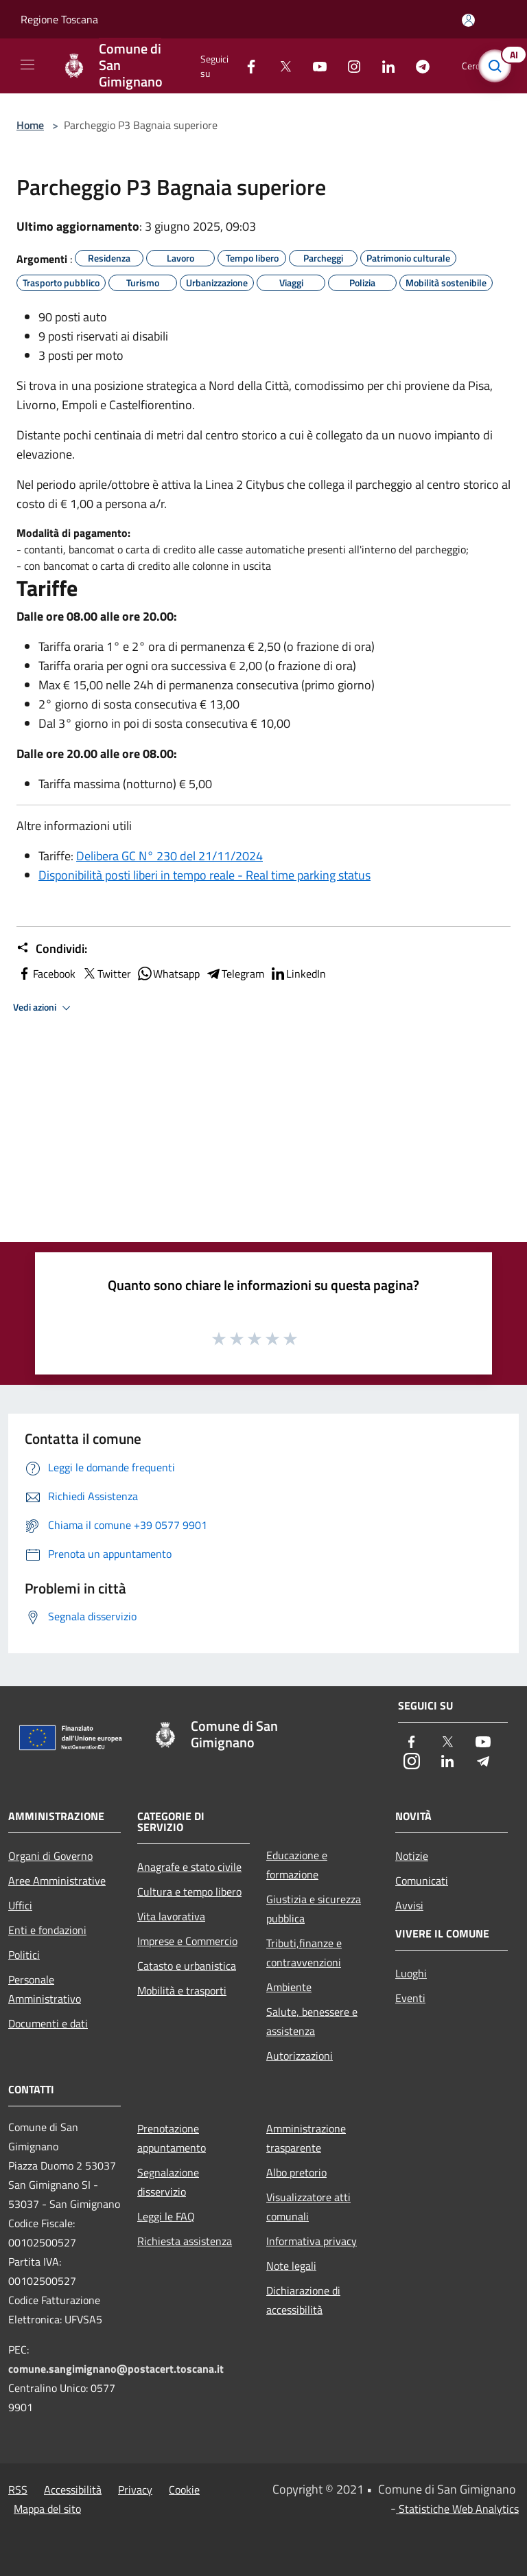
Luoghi (411, 1973)
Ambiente (289, 1987)
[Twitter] (280, 65)
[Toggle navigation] (27, 64)
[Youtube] (314, 65)
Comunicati (421, 1880)
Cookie (184, 2489)
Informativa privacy (311, 2241)
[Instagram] (348, 65)
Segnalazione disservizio (168, 2182)
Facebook (45, 973)
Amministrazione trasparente (306, 2138)
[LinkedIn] (383, 65)
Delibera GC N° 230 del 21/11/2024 (169, 856)
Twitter (106, 973)
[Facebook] (245, 65)
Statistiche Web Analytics (457, 2508)
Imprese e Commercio (187, 1941)
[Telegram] (417, 65)
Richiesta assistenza (184, 2241)
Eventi (410, 1998)
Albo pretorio (296, 2172)
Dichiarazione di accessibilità (303, 2300)
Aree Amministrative (57, 1880)
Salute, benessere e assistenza (312, 2021)
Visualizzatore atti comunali (308, 2206)
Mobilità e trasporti (181, 1990)
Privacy (135, 2489)
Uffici (20, 1905)
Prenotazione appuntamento (171, 2138)
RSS (17, 2489)
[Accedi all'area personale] (468, 20)
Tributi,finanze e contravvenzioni (304, 1952)
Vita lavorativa (171, 1916)
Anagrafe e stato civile (189, 1867)
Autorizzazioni (299, 2055)
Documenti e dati (48, 2023)
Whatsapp (168, 973)
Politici (24, 1954)
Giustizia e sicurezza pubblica (313, 1909)
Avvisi (409, 1905)
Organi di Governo (50, 1856)
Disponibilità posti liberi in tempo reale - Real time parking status (204, 875)
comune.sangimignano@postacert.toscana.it (116, 2368)
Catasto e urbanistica (186, 1965)
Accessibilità (73, 2489)
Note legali (291, 2265)
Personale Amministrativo (44, 1989)
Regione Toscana (59, 19)
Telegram (234, 973)
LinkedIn (298, 973)
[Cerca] (498, 66)
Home (30, 125)
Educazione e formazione (296, 1865)
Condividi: (51, 948)
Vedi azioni (44, 1008)
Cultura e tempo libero (189, 1891)
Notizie (411, 1856)
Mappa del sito (47, 2508)
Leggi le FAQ (166, 2216)
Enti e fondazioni (47, 1930)
